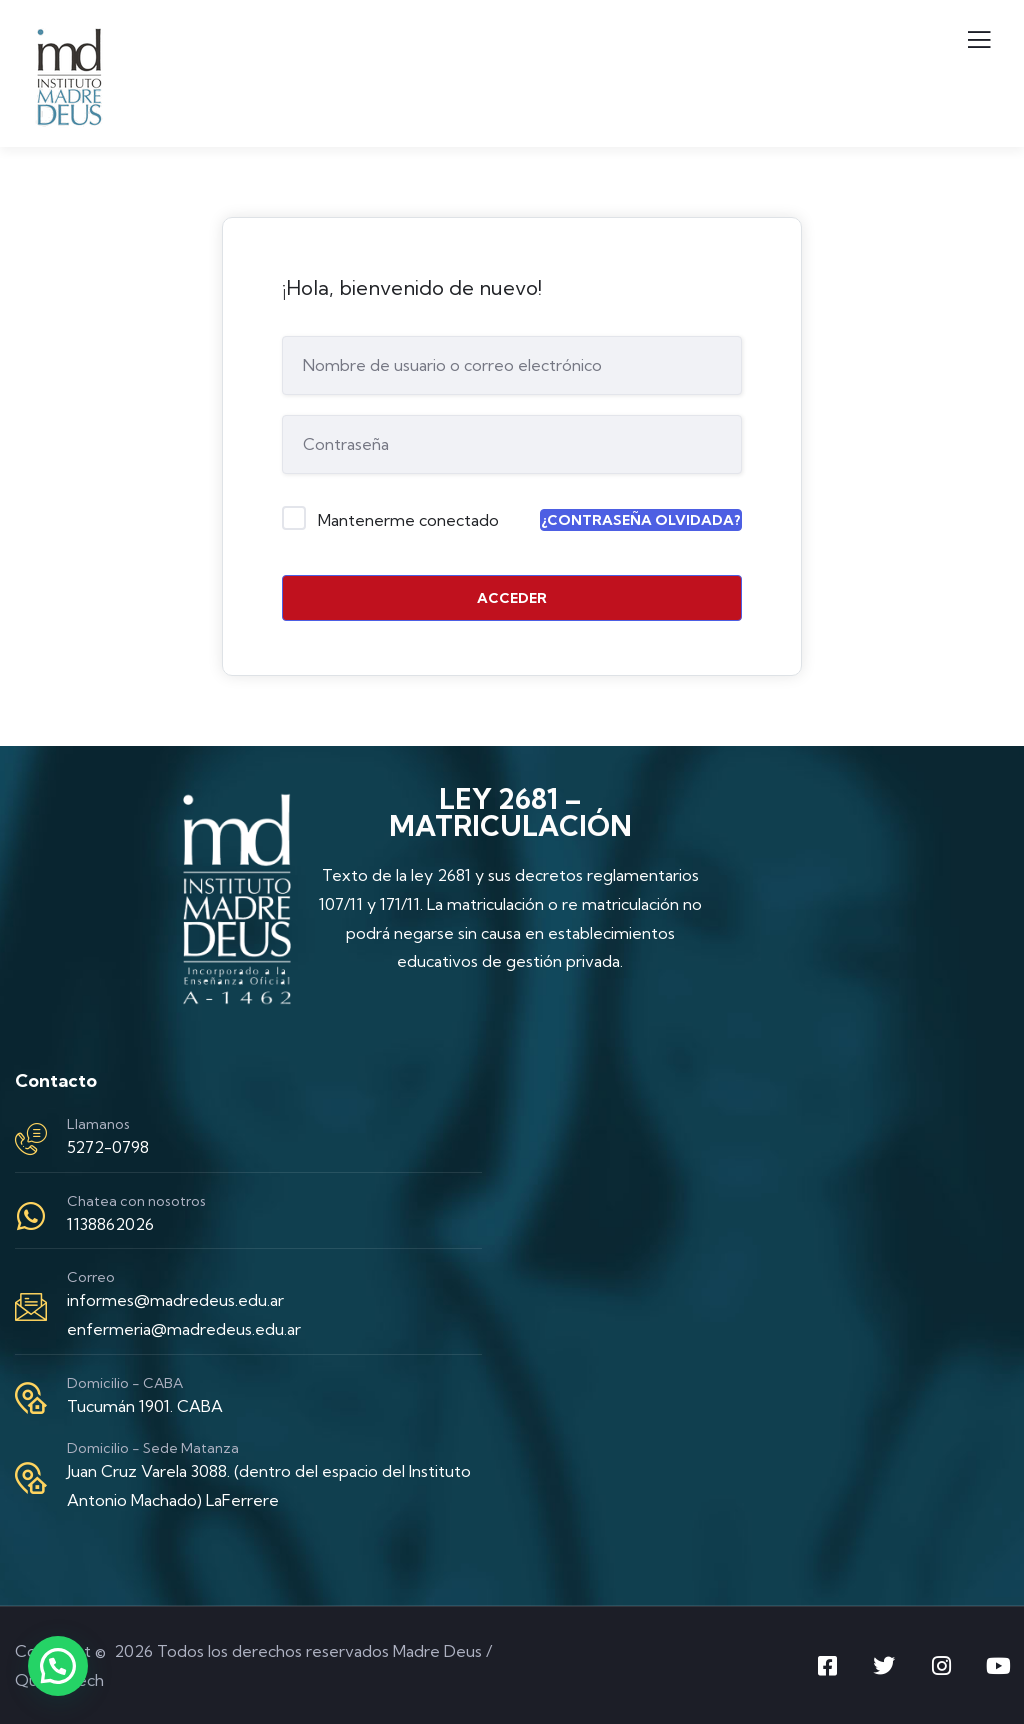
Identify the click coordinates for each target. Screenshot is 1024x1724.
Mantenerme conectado (408, 520)
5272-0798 (108, 1147)
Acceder (512, 598)
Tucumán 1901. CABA (145, 1406)
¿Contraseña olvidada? (641, 520)
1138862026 (110, 1224)
